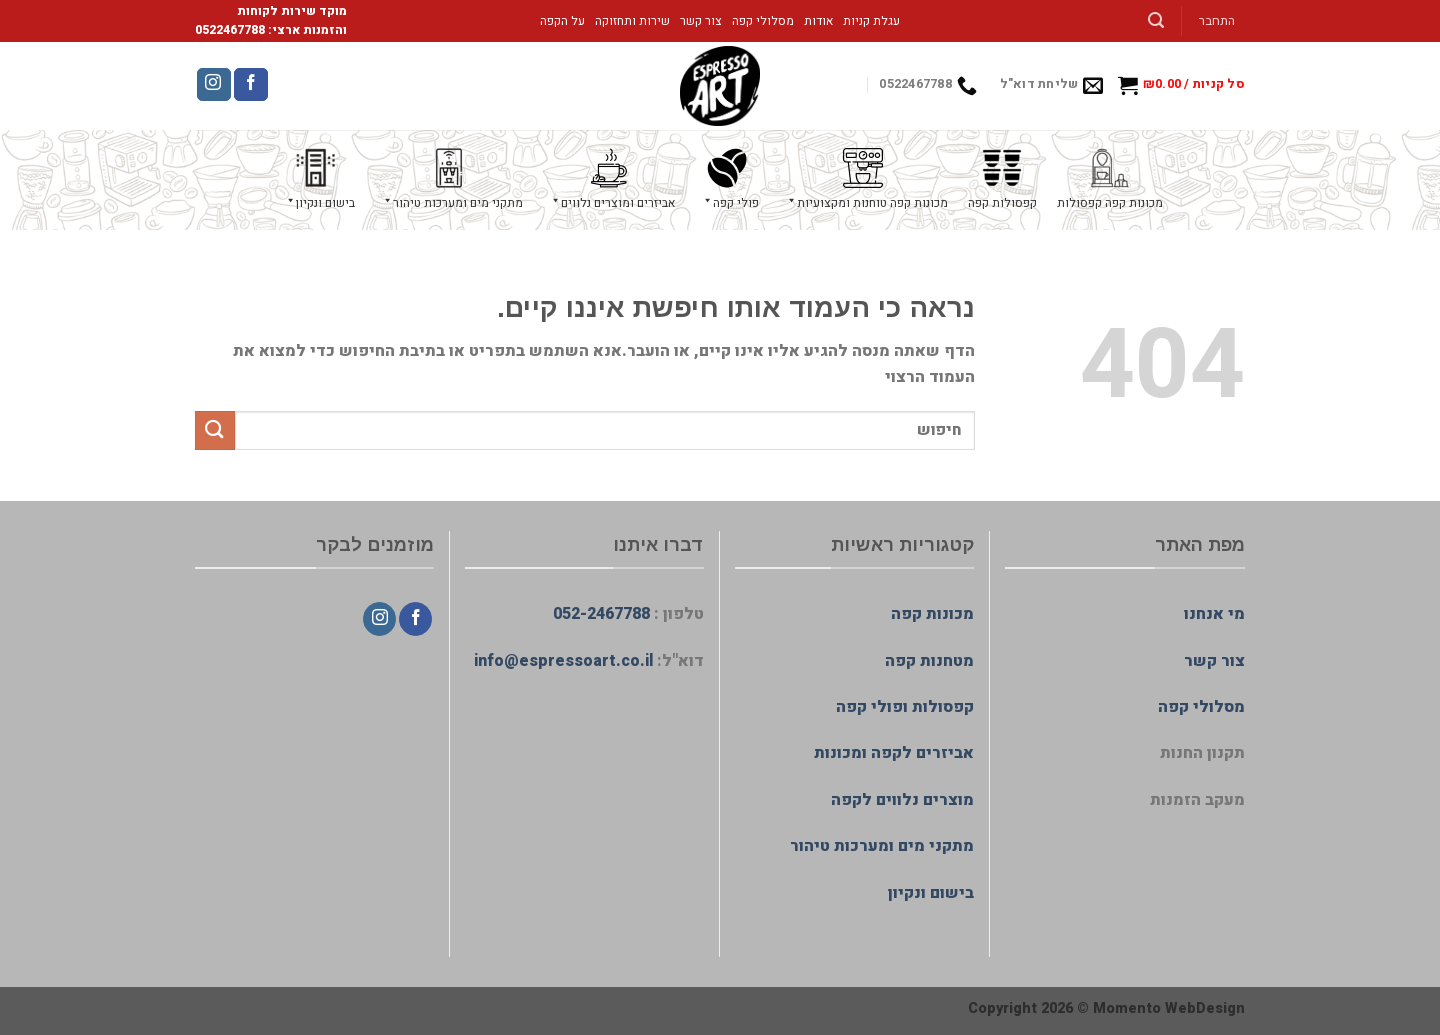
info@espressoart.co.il (563, 661)
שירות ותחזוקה (632, 21)
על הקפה (562, 21)
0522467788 (230, 30)
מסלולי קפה (763, 21)
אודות (818, 21)
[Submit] (215, 430)
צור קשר (701, 21)
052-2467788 (601, 614)
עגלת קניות (871, 21)
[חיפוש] (1156, 20)
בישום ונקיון (931, 893)
